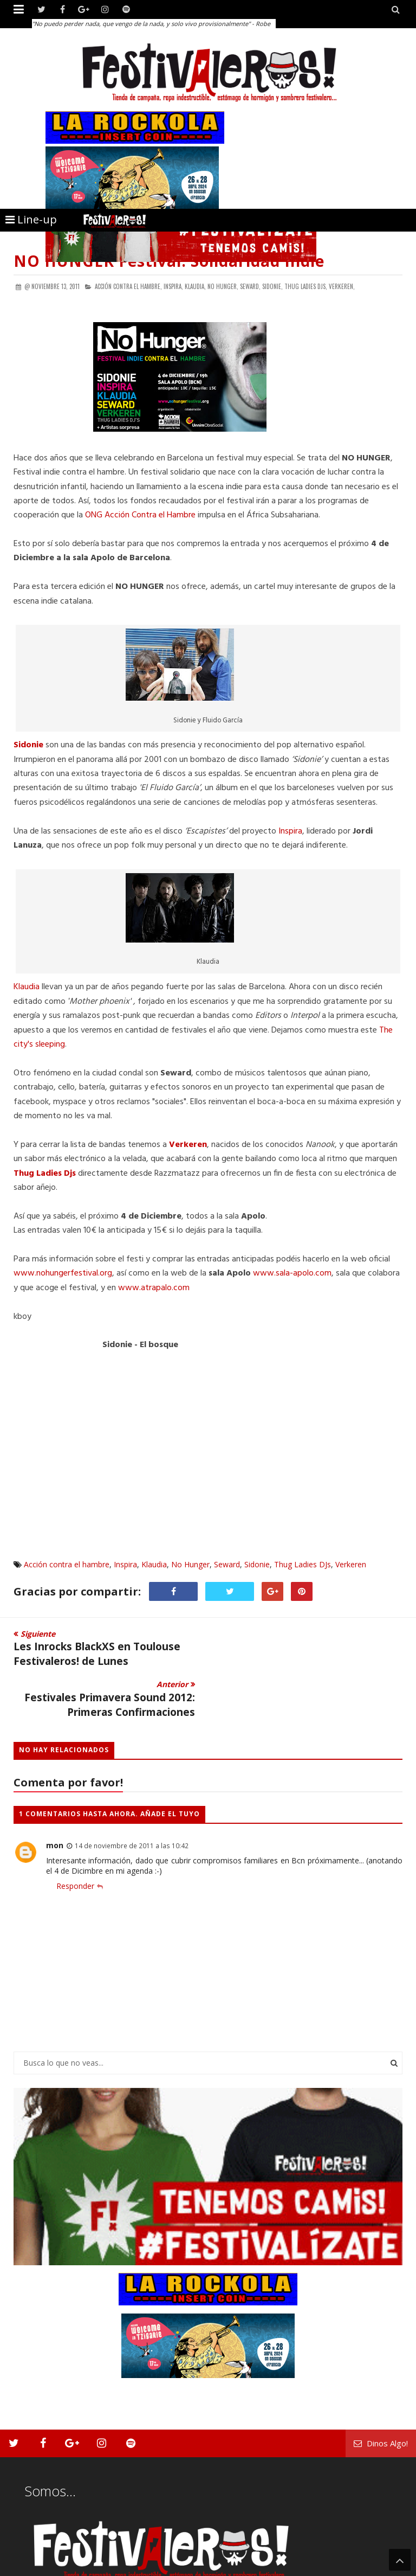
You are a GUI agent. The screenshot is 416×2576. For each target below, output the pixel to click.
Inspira (290, 831)
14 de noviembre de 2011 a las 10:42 (131, 1794)
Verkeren (350, 1564)
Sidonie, (272, 286)
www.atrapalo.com (154, 1288)
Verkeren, (342, 286)
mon (54, 1794)
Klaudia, (195, 286)
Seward (227, 1564)
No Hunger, (222, 286)
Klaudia (27, 987)
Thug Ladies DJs (302, 1564)
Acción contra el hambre (66, 1564)
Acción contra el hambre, (128, 286)
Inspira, (173, 286)
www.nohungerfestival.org (63, 1273)
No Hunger (190, 1564)
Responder (75, 1835)
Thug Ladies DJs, (305, 286)
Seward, (250, 286)
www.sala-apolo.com (292, 1273)
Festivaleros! (33, 2566)
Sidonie (257, 1564)
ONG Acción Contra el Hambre (140, 515)
